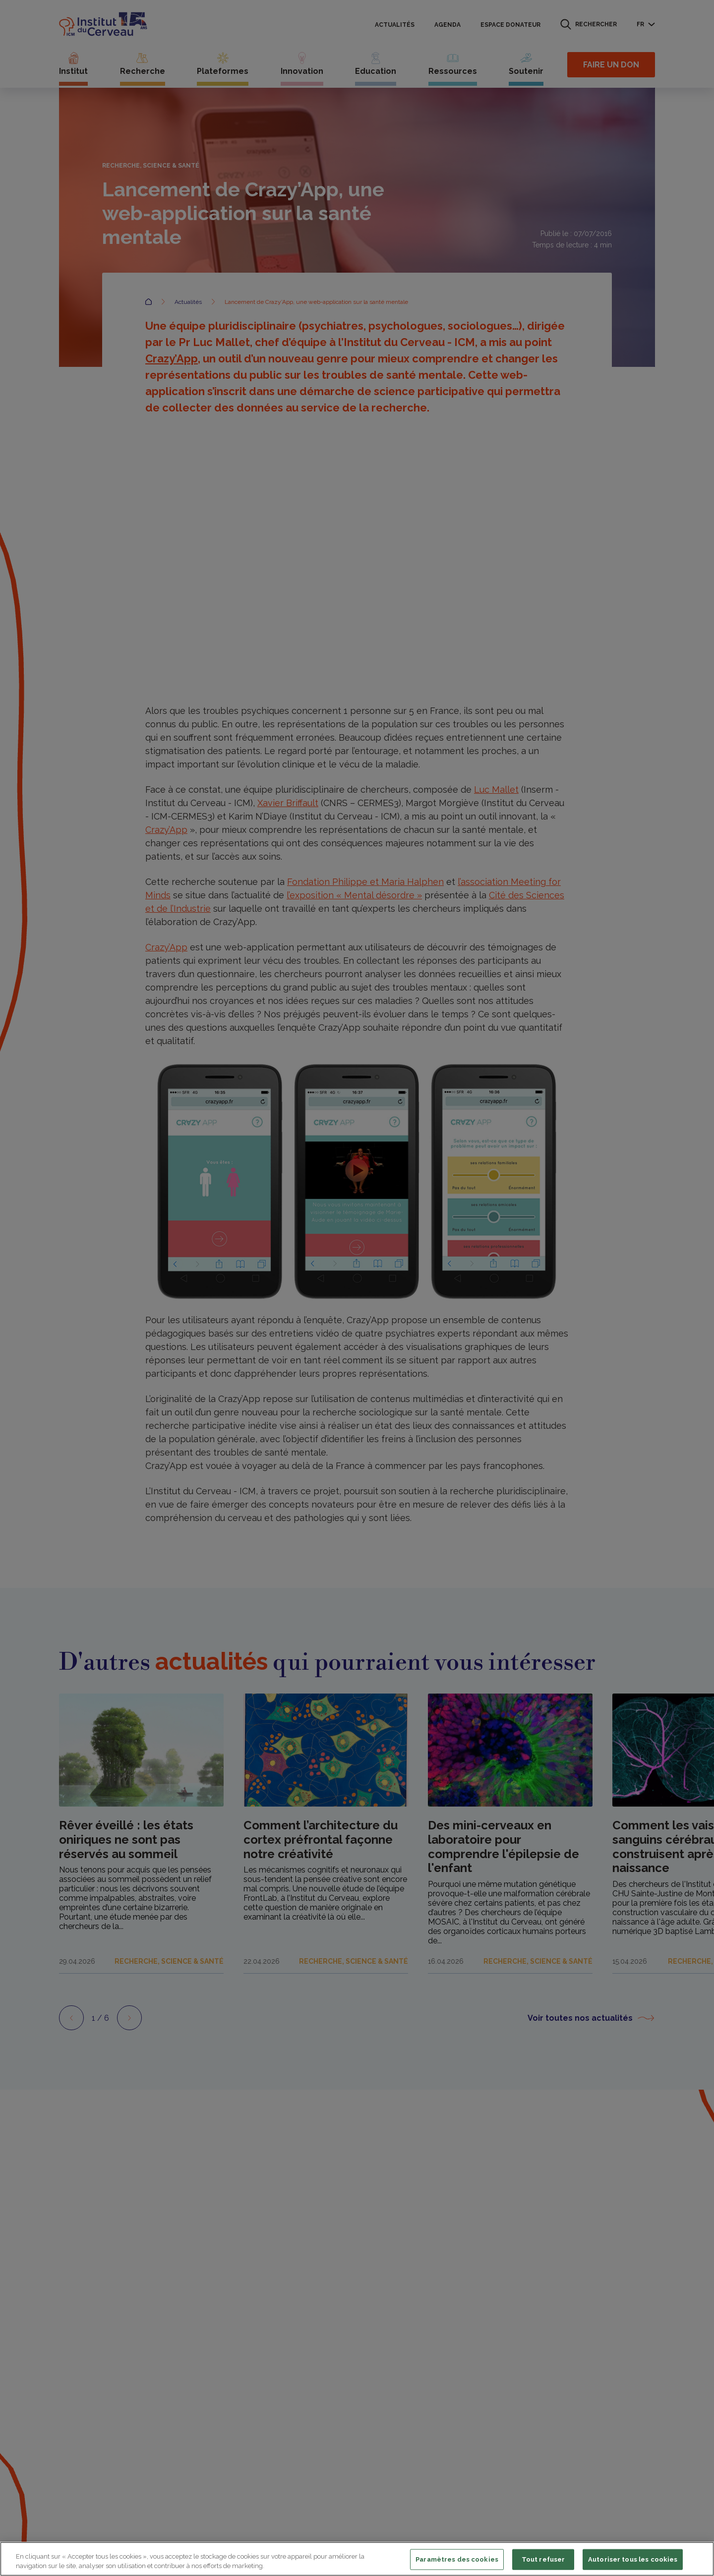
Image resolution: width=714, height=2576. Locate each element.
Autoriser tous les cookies (632, 2559)
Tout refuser (543, 2559)
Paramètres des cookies (457, 2559)
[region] (357, 2559)
